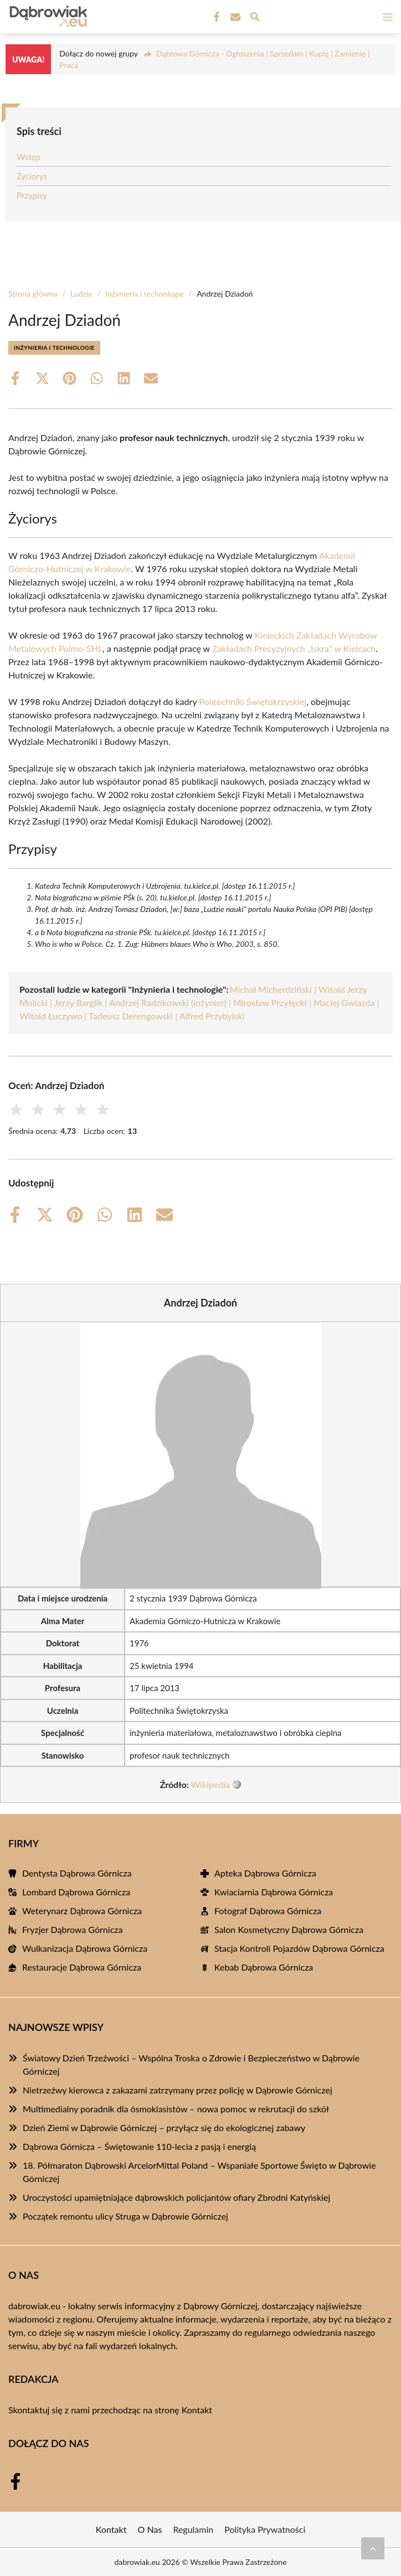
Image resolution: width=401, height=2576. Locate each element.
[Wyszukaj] (255, 18)
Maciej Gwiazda (343, 1002)
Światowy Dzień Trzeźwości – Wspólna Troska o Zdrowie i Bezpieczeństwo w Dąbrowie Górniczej (191, 2064)
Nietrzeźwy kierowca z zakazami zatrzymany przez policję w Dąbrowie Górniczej (177, 2090)
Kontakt (197, 2409)
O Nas (150, 2529)
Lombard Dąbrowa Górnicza (76, 1891)
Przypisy (32, 195)
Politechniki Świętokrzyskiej (252, 701)
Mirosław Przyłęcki (270, 1002)
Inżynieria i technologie (144, 293)
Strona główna (33, 293)
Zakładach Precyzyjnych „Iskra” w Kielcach (294, 648)
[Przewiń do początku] (372, 2548)
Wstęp (28, 157)
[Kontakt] (234, 17)
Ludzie (81, 293)
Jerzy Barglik (78, 1002)
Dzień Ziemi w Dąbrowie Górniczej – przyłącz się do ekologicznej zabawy (164, 2127)
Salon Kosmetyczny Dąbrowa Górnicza (288, 1929)
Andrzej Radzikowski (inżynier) (168, 1002)
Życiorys (32, 176)
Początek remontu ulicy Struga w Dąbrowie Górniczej (125, 2216)
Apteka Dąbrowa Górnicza (265, 1873)
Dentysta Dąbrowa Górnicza (77, 1873)
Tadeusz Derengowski (131, 1015)
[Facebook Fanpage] (215, 17)
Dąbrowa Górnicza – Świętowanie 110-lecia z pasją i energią (139, 2146)
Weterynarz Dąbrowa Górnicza (82, 1910)
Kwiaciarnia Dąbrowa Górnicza (273, 1891)
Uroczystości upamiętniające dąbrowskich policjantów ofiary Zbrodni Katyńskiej (176, 2197)
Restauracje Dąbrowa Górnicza (81, 1967)
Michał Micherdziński (271, 989)
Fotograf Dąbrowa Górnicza (267, 1910)
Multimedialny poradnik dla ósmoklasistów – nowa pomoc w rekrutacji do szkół (176, 2108)
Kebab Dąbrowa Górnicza (263, 1967)
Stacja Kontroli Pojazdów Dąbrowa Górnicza (299, 1948)
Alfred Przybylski (212, 1015)
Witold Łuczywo (50, 1015)
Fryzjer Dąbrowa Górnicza (72, 1929)
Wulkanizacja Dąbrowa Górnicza (84, 1948)
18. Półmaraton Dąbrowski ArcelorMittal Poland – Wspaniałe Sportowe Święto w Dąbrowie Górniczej (199, 2172)
